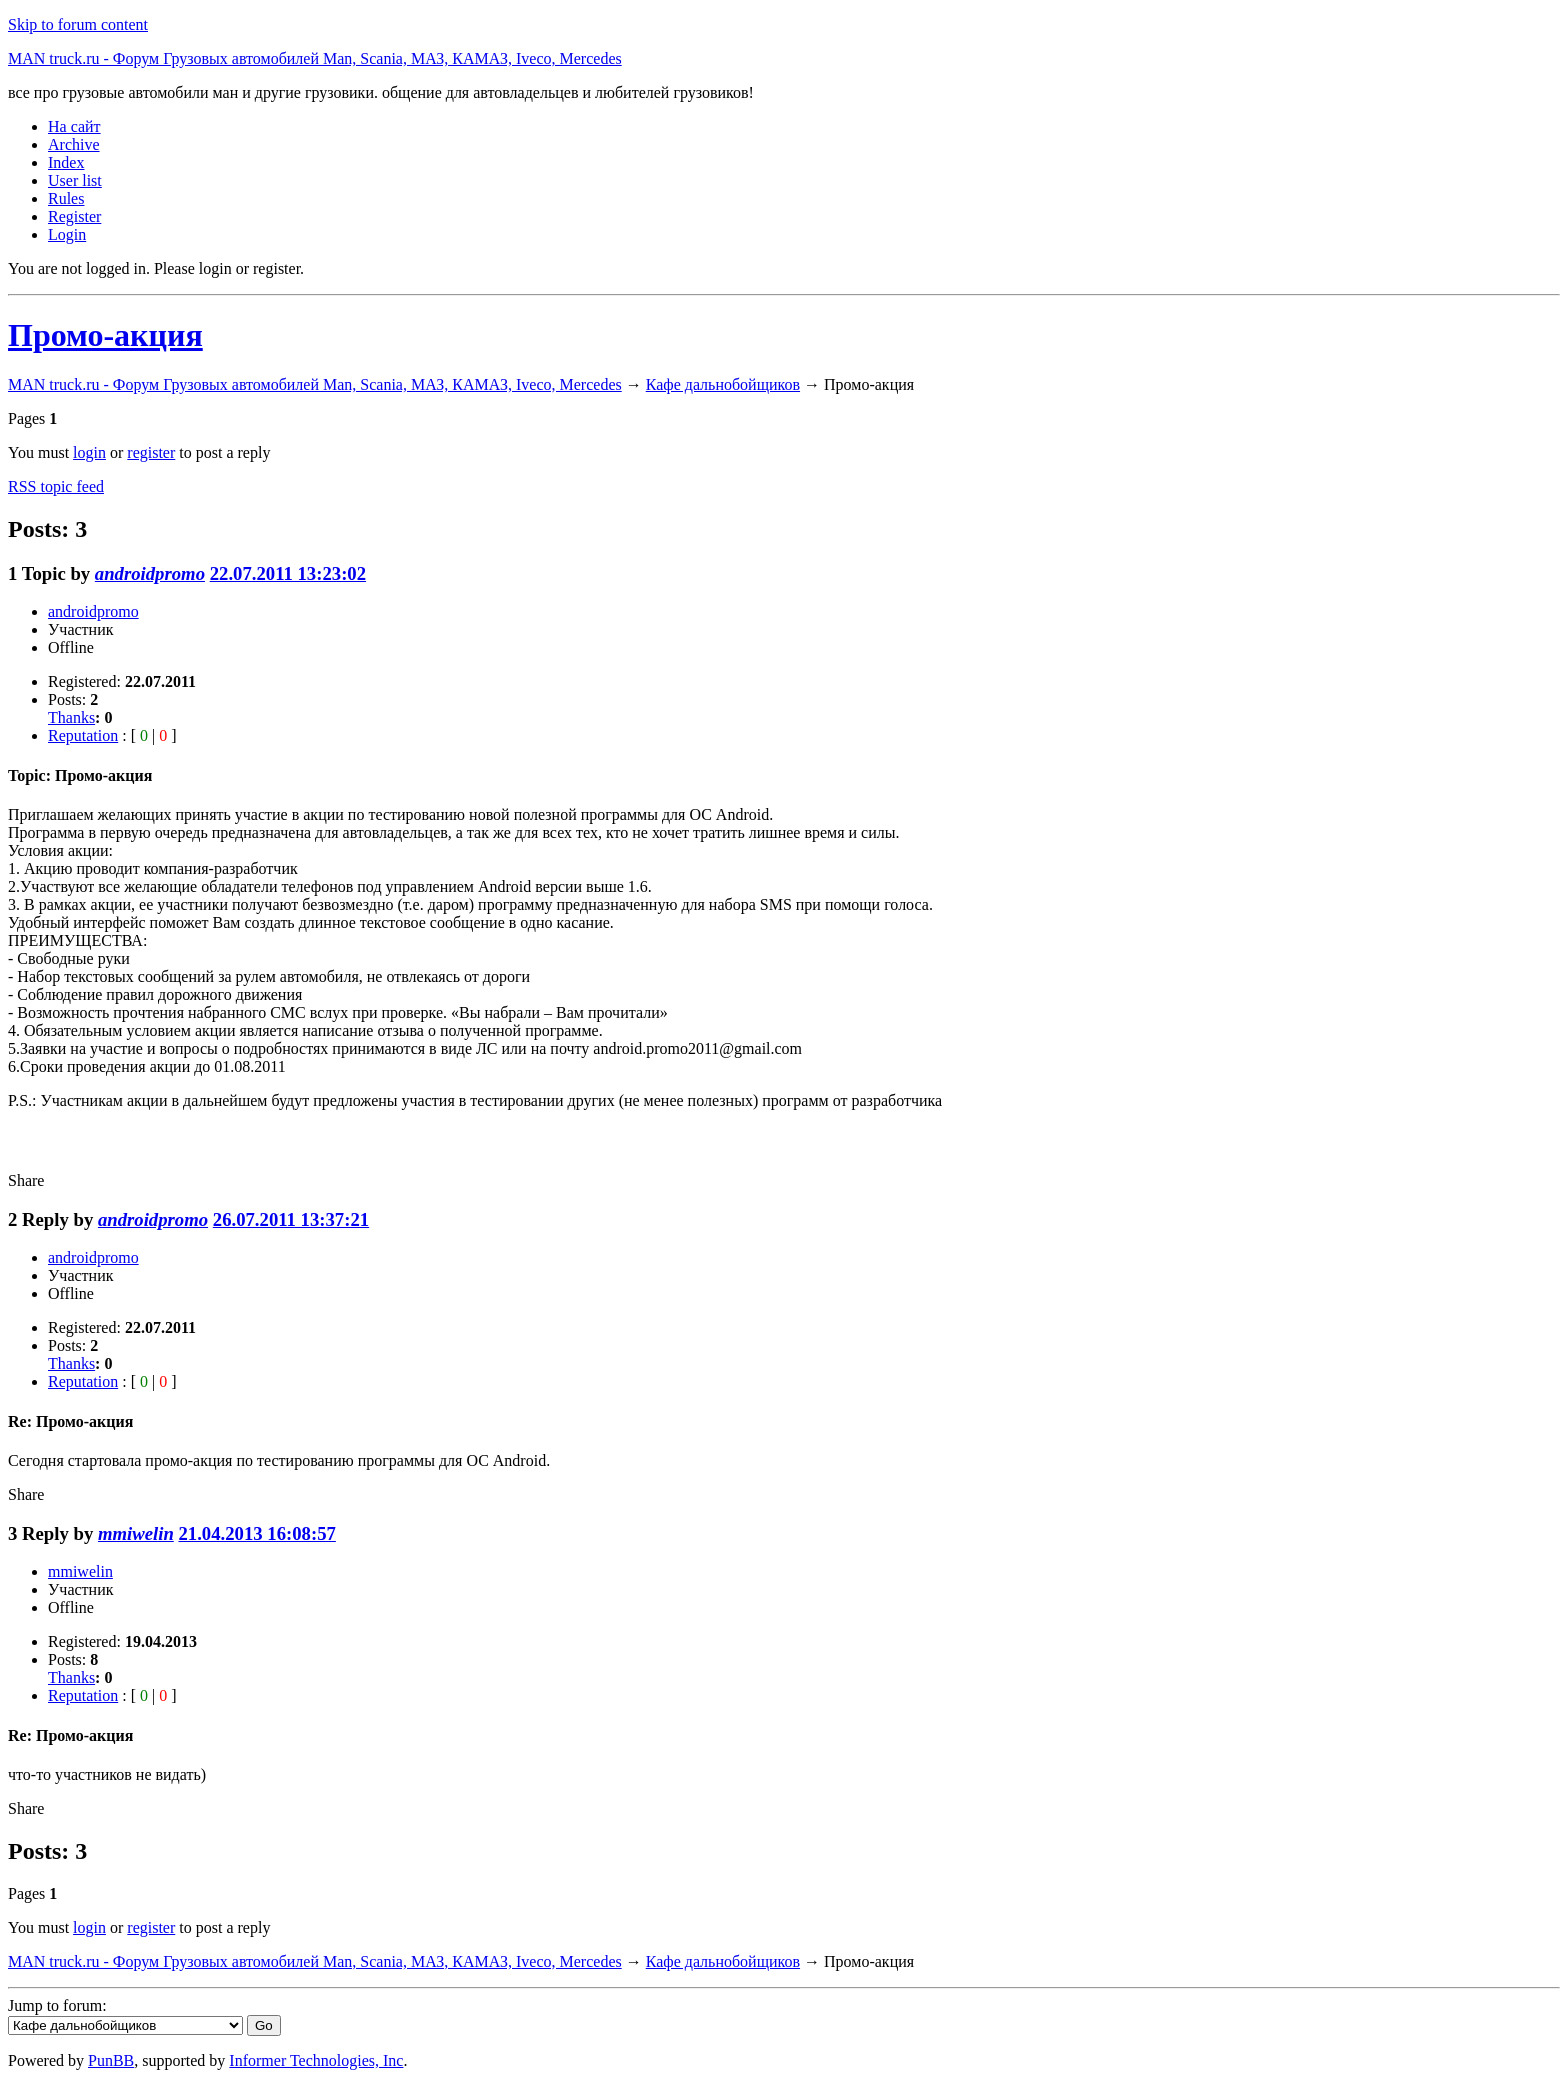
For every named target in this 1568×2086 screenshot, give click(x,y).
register (151, 452)
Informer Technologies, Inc (316, 2060)
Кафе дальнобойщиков (723, 384)
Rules (66, 198)
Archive (74, 144)
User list (75, 180)
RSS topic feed (56, 486)
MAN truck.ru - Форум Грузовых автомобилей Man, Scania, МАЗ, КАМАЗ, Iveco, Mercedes (315, 58)
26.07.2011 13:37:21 (291, 1219)
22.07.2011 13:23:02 (288, 573)
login (89, 452)
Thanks (71, 717)
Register (74, 216)
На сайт (74, 126)
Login (67, 234)
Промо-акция (105, 335)
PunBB (111, 2060)
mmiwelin (136, 1533)
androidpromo (150, 573)
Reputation (83, 735)
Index (66, 162)
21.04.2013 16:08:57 (256, 1533)
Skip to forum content (78, 24)
